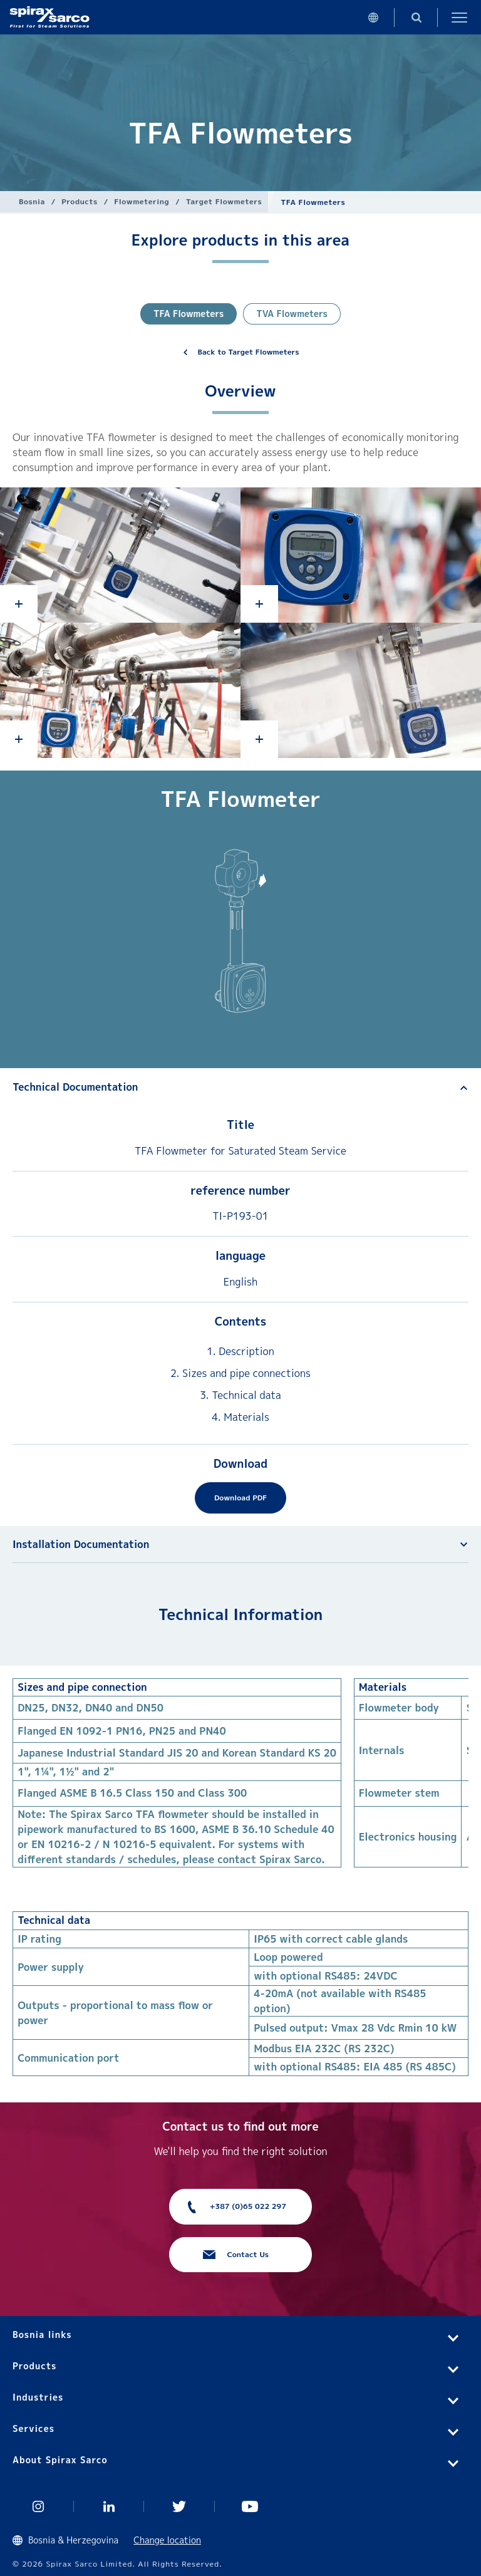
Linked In (109, 2506)
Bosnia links (42, 2334)
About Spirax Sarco (60, 2460)
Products (79, 201)
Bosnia (32, 201)
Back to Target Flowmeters (248, 351)
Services (33, 2428)
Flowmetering (141, 201)
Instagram (39, 2506)
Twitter (179, 2506)
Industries (38, 2397)
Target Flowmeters (224, 201)
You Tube (250, 2506)
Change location (167, 2540)
